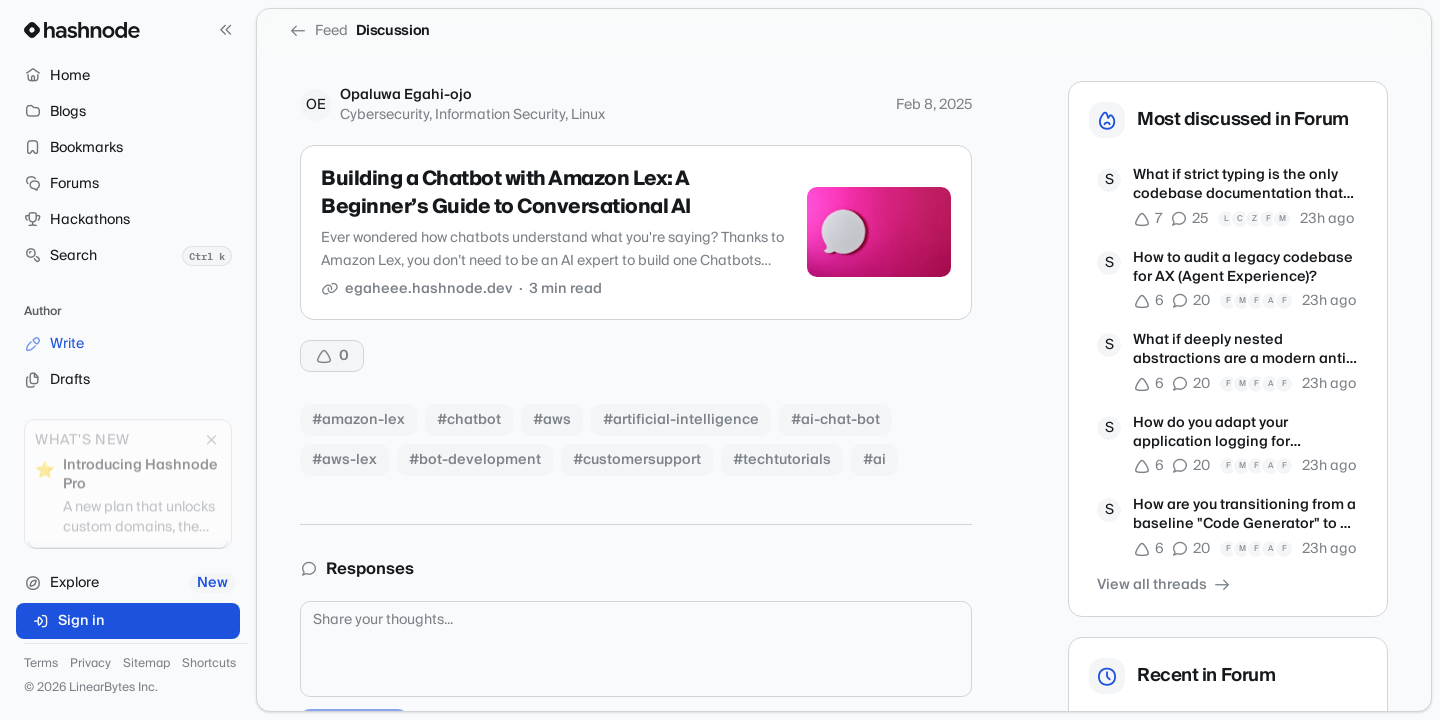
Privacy (90, 664)
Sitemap (146, 664)
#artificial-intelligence (681, 420)
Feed (318, 31)
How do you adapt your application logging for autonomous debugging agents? (1245, 433)
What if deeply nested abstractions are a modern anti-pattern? (1242, 350)
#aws (552, 420)
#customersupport (637, 460)
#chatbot (469, 420)
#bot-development (475, 460)
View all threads (1164, 585)
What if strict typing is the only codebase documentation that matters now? (1238, 185)
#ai (874, 460)
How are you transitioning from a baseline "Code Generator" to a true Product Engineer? (1244, 515)
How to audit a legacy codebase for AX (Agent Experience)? (1243, 268)
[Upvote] (332, 356)
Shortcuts (209, 664)
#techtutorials (782, 460)
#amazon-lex (358, 420)
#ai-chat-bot (835, 420)
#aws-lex (344, 460)
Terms (41, 664)
